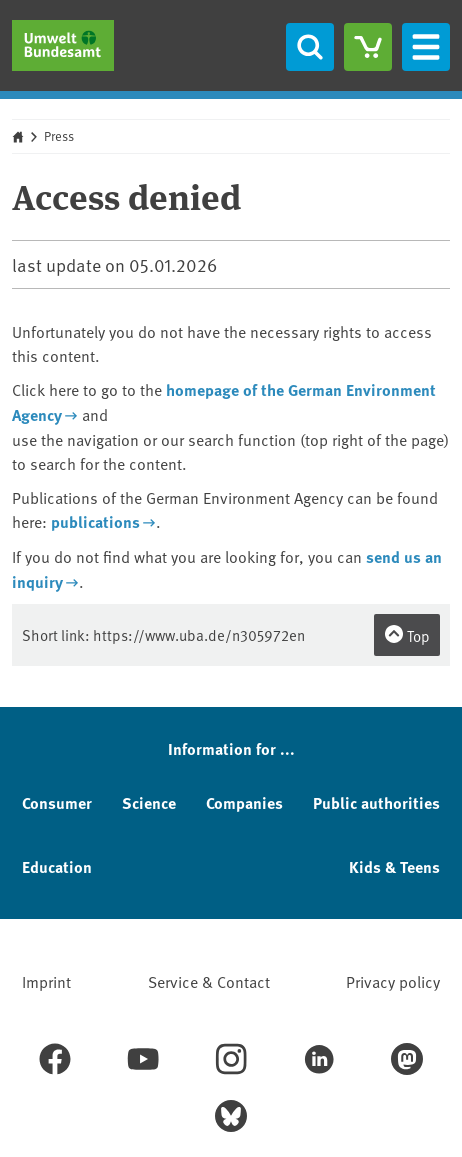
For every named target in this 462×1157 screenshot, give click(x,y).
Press (59, 136)
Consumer (57, 802)
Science (149, 802)
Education (57, 866)
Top (407, 635)
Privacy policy (393, 981)
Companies (244, 802)
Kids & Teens (394, 866)
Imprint (46, 981)
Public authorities (376, 802)
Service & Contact (209, 981)
